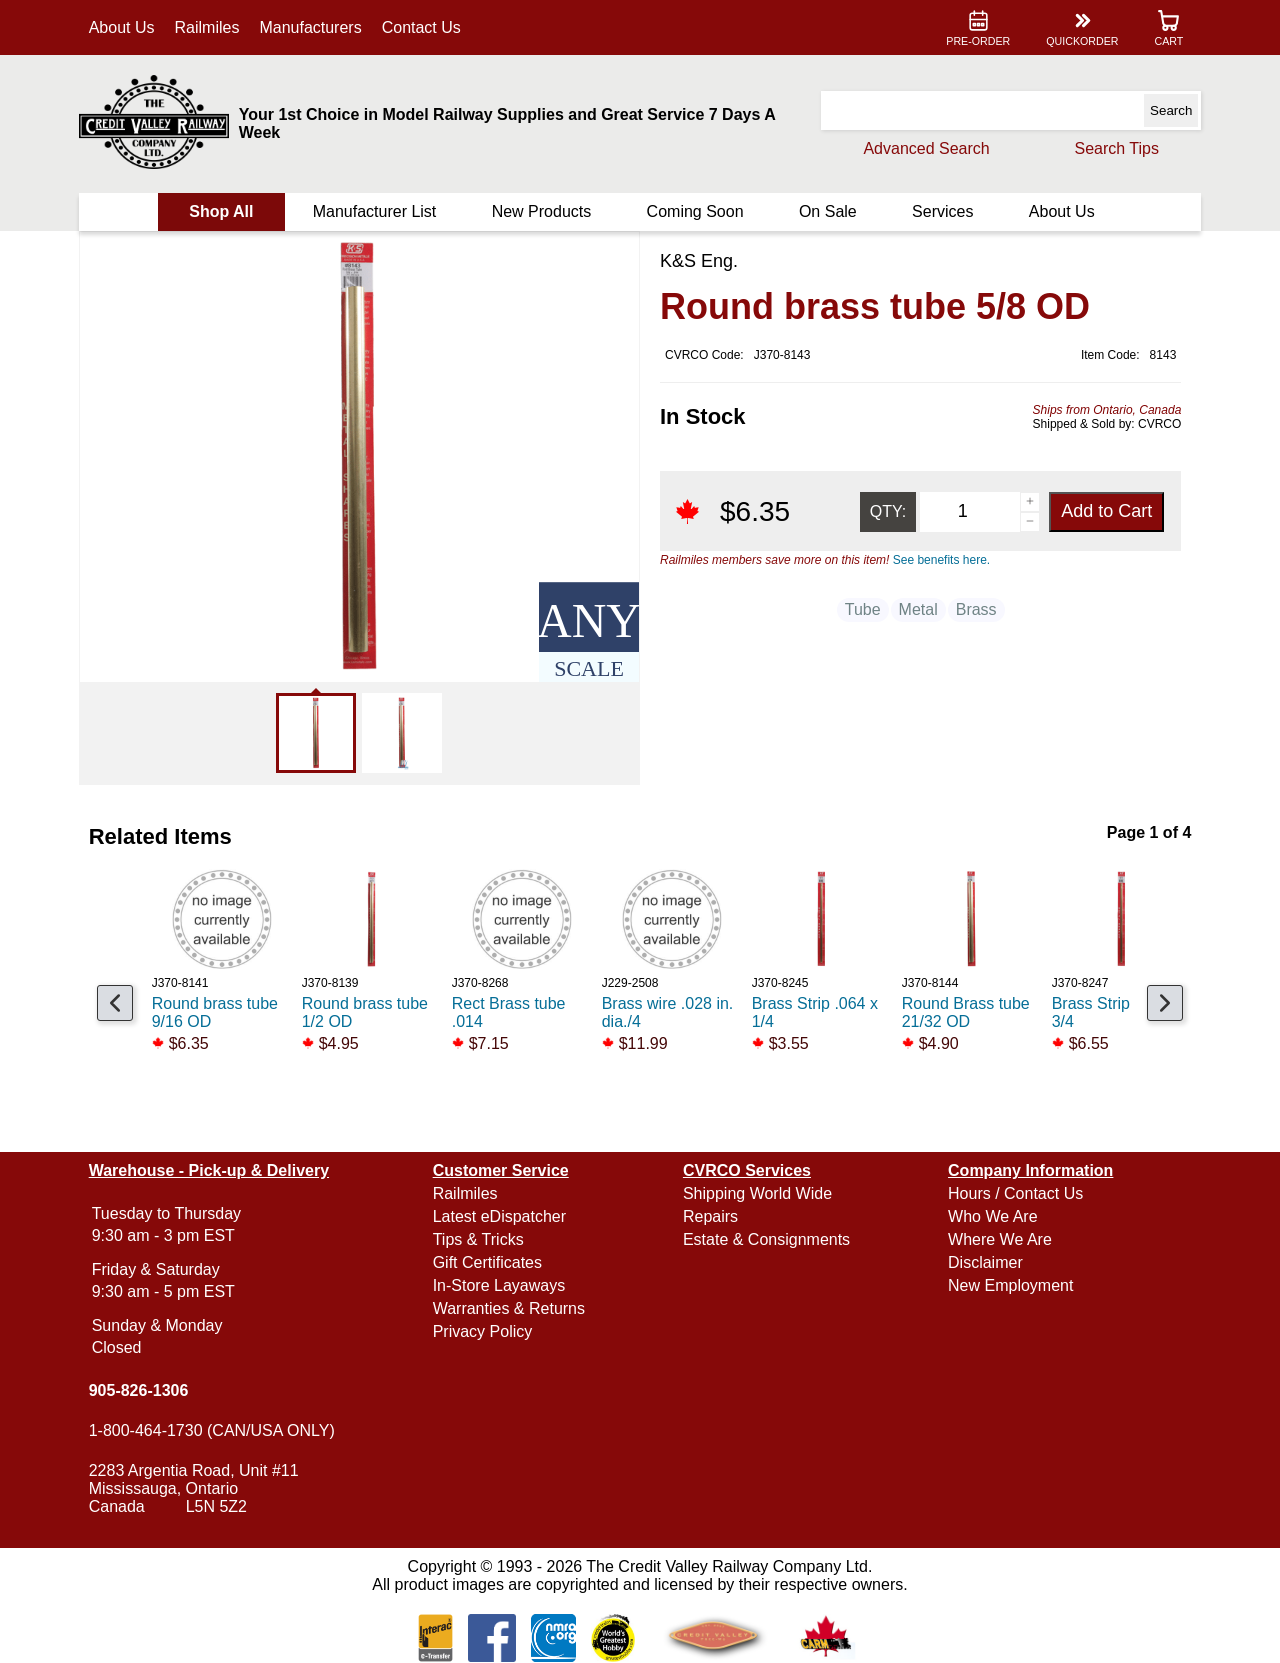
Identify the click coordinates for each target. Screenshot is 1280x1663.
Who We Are (993, 1216)
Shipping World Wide (757, 1193)
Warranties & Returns (509, 1308)
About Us (122, 27)
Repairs (710, 1216)
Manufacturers (311, 27)
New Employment (1010, 1285)
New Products (542, 211)
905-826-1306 (139, 1390)
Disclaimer (985, 1262)
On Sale (828, 211)
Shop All (221, 211)
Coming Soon (695, 211)
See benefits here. (941, 560)
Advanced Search (926, 148)
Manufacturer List (375, 211)
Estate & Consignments (766, 1239)
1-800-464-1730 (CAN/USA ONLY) (212, 1430)
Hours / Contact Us (1015, 1193)
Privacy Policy (483, 1331)
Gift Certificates (487, 1262)
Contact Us (421, 27)
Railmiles (207, 27)
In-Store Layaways (499, 1285)
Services (942, 211)
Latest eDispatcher (499, 1216)
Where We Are (1000, 1239)
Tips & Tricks (478, 1239)
